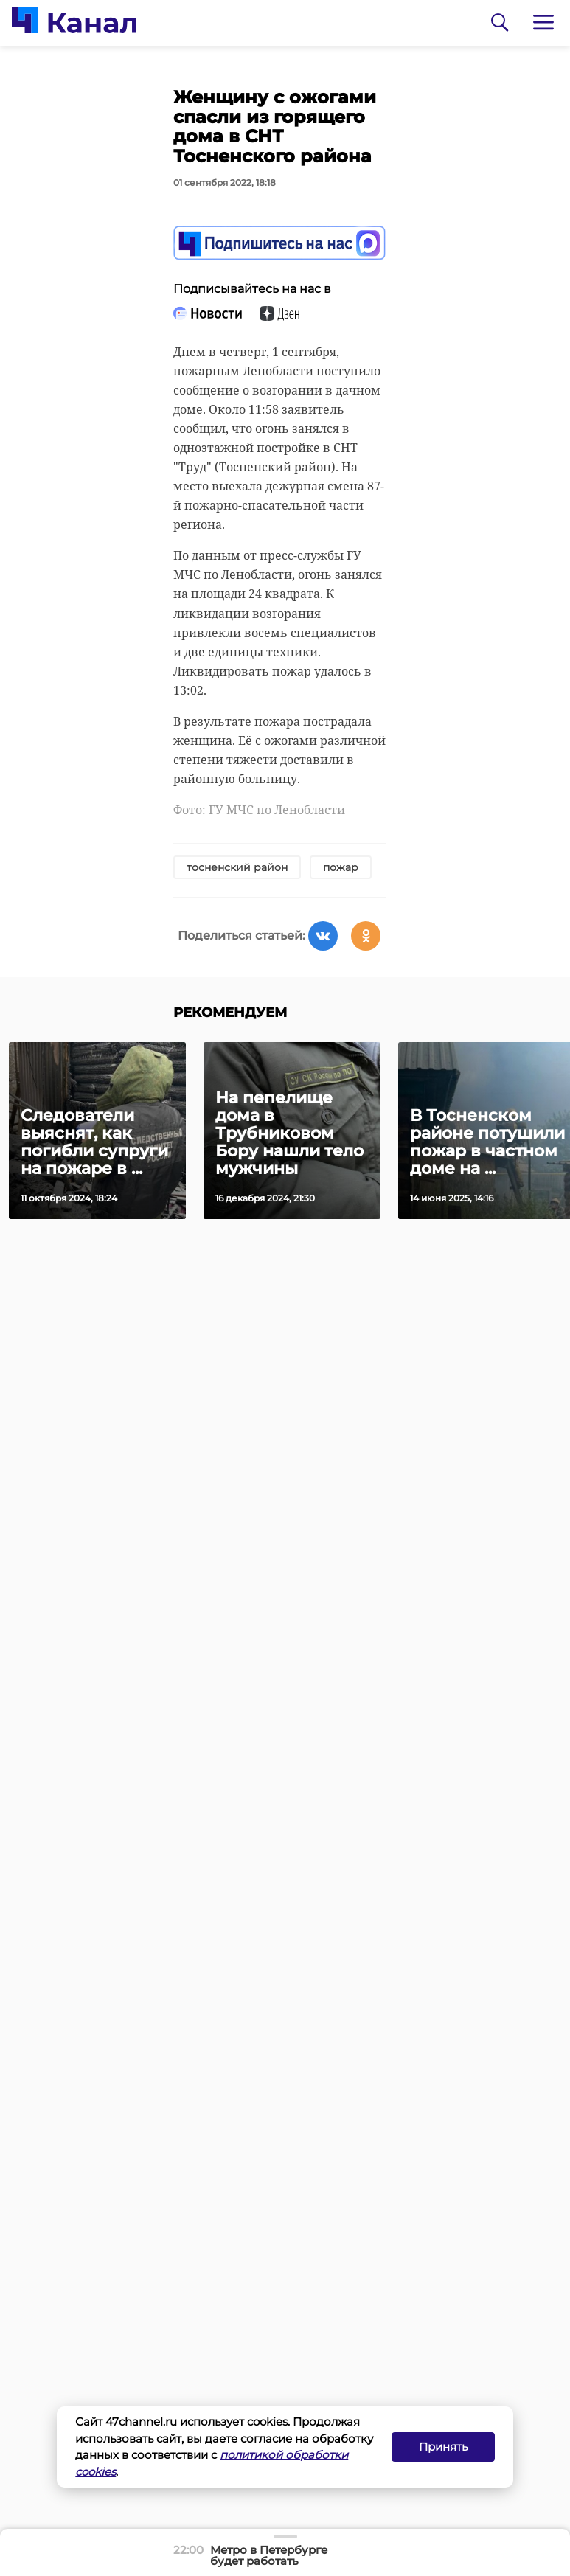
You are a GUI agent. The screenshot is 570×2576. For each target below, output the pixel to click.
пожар (340, 867)
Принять (443, 2447)
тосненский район (237, 867)
